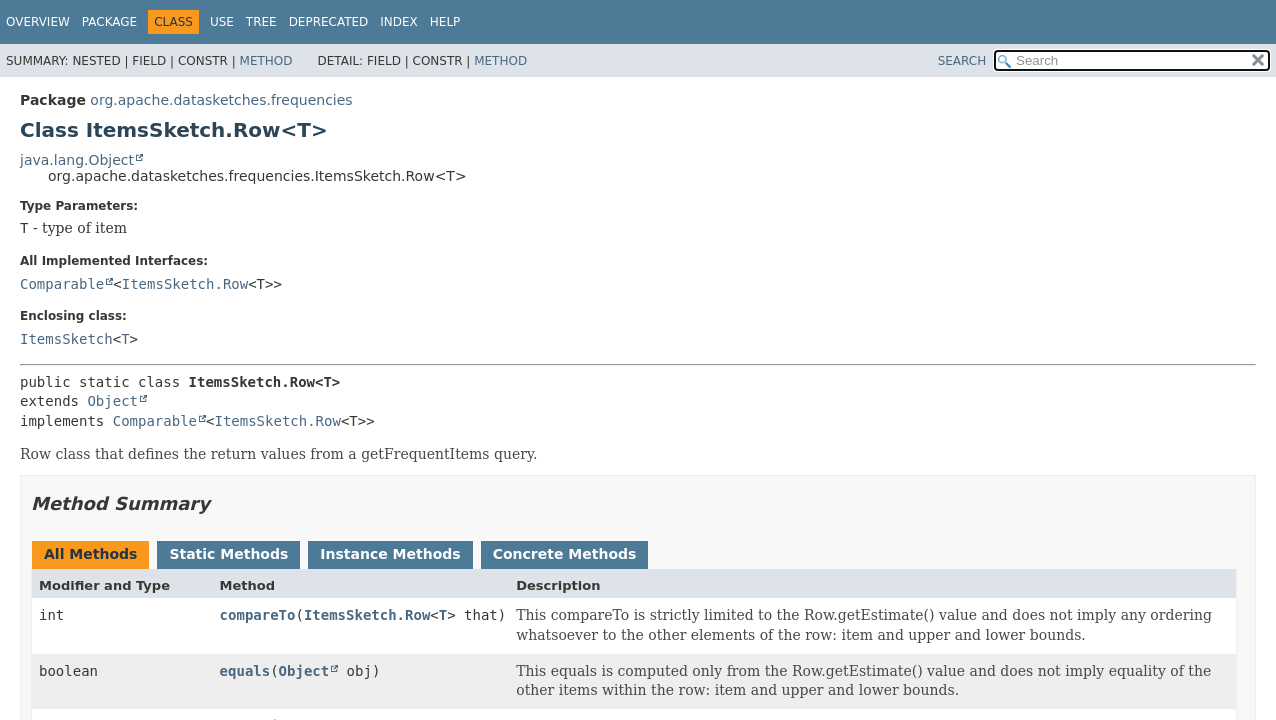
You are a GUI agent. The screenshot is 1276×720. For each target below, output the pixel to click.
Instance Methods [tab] (390, 554)
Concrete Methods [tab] (565, 554)
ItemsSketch (66, 339)
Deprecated (329, 22)
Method (266, 61)
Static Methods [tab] (228, 554)
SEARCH (962, 61)
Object (112, 401)
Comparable (62, 284)
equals (245, 671)
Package (109, 22)
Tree (261, 22)
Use (222, 22)
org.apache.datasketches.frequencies (221, 100)
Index (399, 22)
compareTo (258, 615)
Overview (38, 22)
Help (445, 22)
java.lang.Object (77, 160)
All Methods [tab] (90, 554)
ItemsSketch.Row (185, 284)
